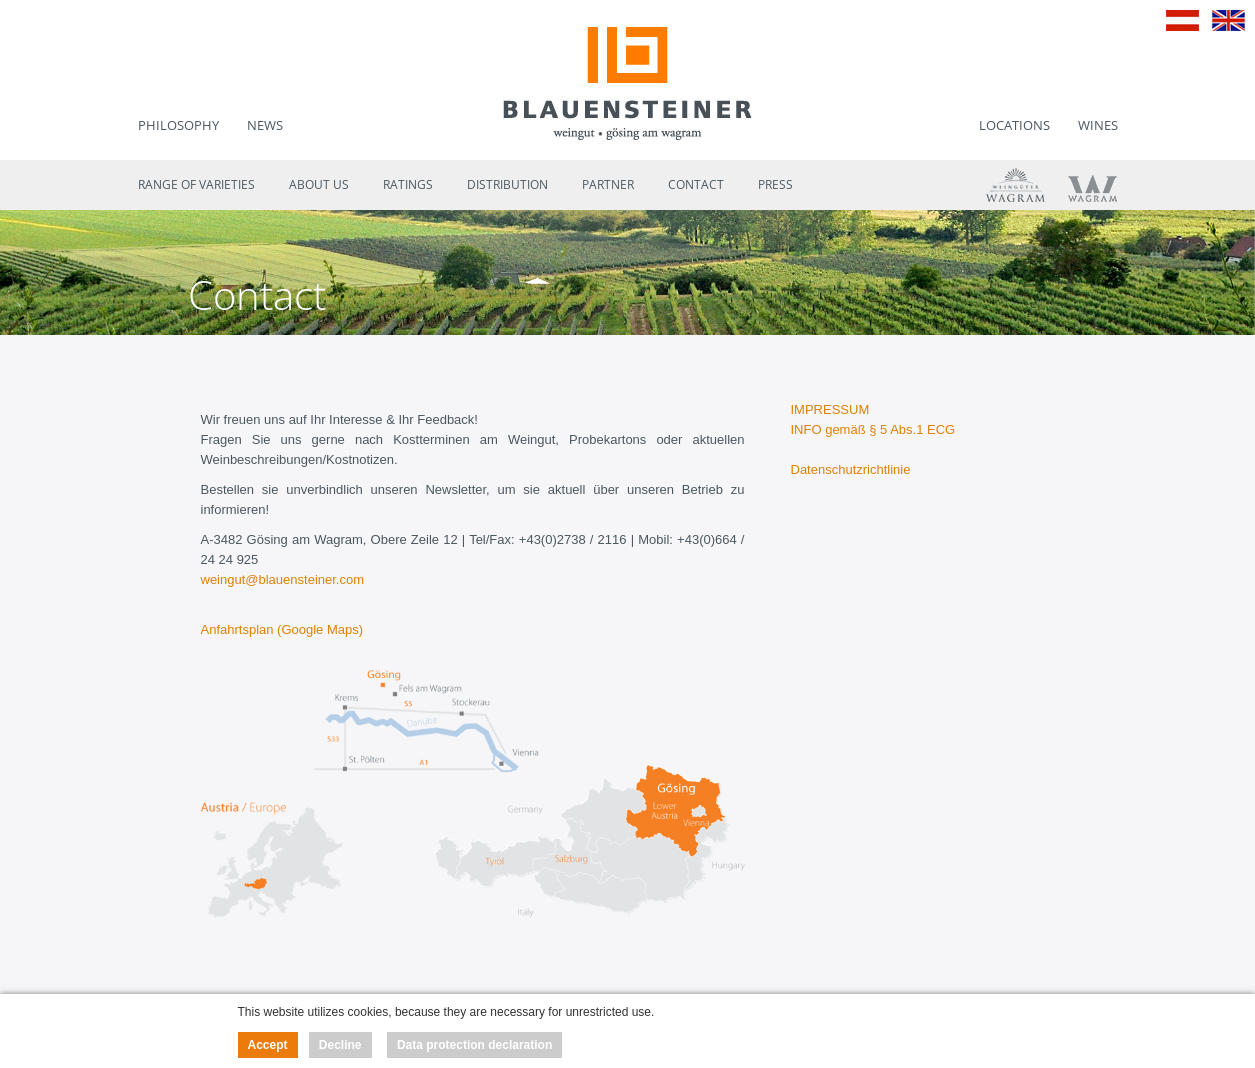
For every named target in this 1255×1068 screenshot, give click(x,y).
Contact (696, 184)
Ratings (408, 184)
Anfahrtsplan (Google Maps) (282, 629)
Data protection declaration (474, 1045)
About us (319, 184)
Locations (1014, 125)
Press (775, 184)
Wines (1098, 125)
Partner (608, 184)
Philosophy (178, 125)
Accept (268, 1045)
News (265, 125)
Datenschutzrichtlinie (851, 469)
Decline (340, 1045)
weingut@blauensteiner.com (283, 579)
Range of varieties (196, 184)
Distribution (507, 184)
